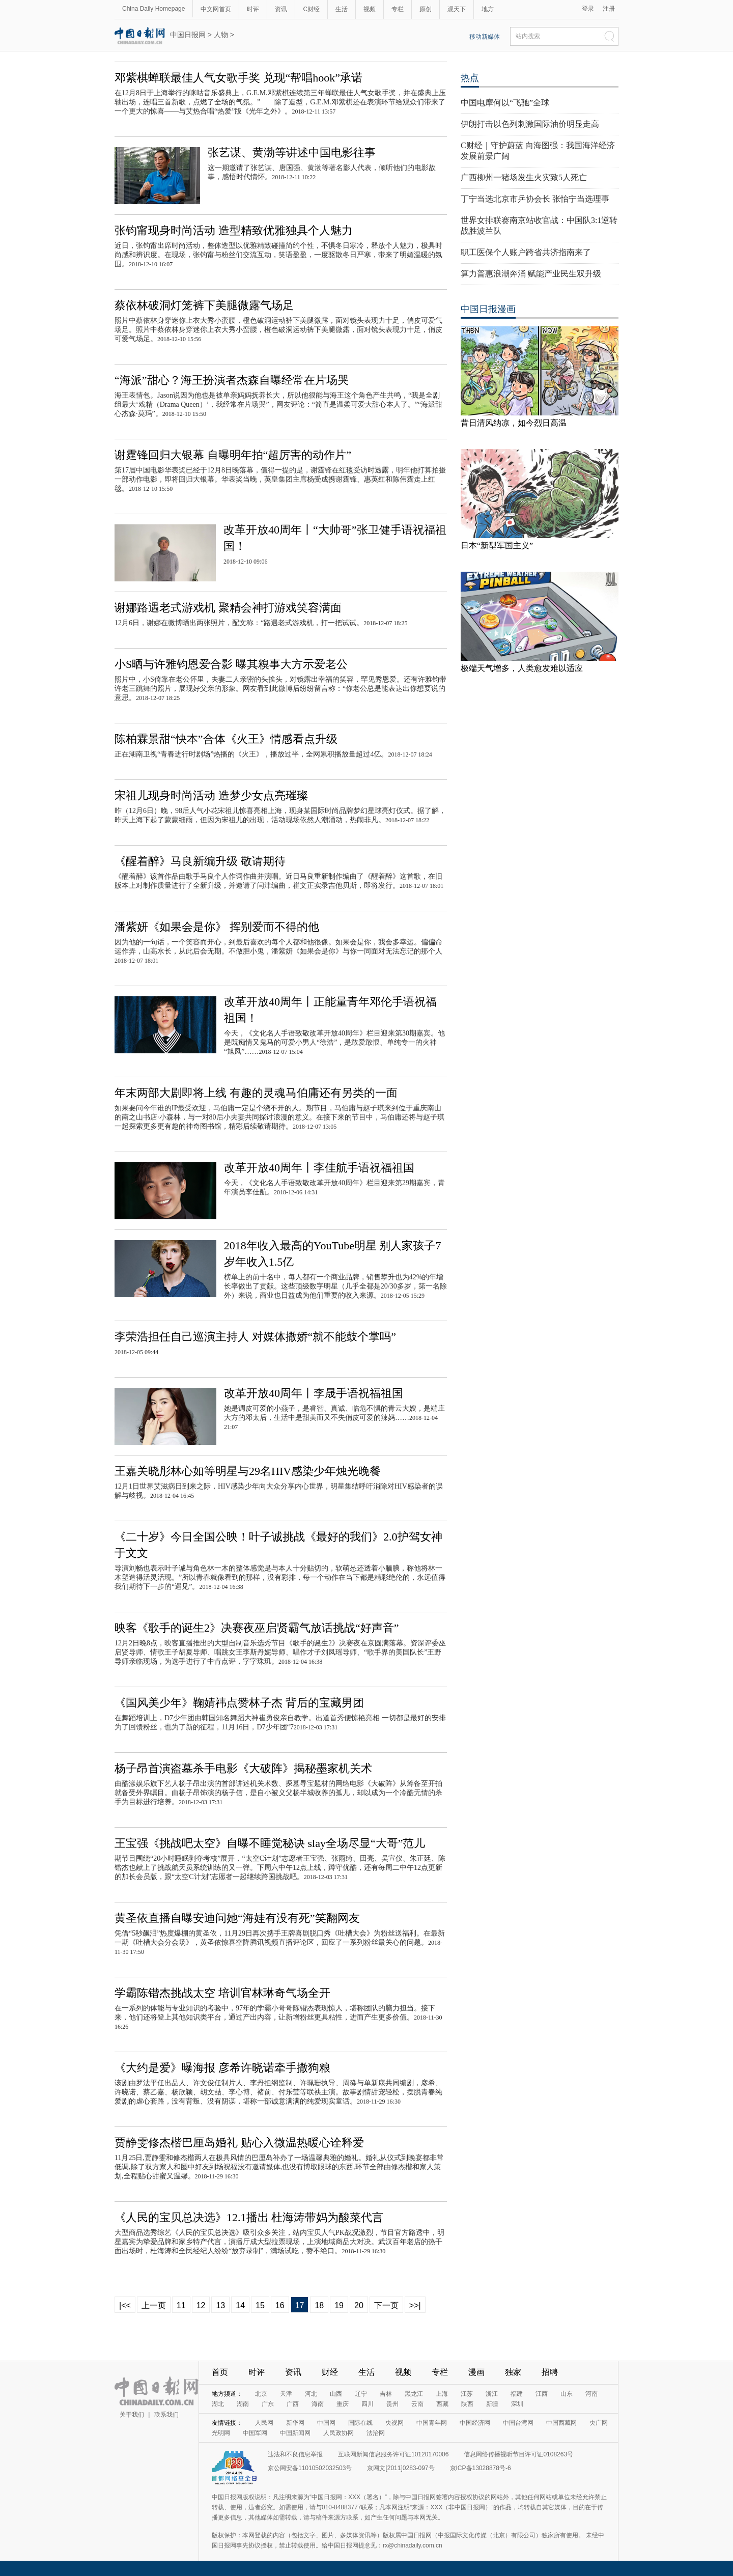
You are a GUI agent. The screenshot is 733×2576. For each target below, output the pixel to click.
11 (181, 2305)
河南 (591, 2393)
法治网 (375, 2433)
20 (358, 2305)
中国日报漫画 (488, 309)
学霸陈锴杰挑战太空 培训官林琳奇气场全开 (222, 1992)
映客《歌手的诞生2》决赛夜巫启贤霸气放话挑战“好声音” (257, 1627)
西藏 (442, 2403)
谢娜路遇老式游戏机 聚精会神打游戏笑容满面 (228, 607)
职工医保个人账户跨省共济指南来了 (526, 252)
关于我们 (132, 2414)
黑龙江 (414, 2393)
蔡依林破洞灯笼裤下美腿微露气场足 (204, 305)
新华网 (295, 2422)
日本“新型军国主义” (497, 545)
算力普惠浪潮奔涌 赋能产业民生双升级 (531, 273)
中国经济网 (475, 2422)
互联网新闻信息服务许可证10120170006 (393, 2454)
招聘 (550, 2372)
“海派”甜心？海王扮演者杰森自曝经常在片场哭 (232, 380)
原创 (425, 9)
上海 (442, 2393)
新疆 (492, 2403)
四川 (367, 2403)
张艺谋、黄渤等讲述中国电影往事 (292, 152)
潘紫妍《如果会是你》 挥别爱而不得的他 (217, 926)
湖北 (218, 2403)
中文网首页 (216, 9)
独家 (513, 2372)
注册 (609, 8)
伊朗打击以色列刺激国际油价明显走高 (530, 124)
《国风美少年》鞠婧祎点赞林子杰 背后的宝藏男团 (239, 1702)
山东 (566, 2393)
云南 (417, 2403)
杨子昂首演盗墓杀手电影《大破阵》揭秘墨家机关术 (243, 1768)
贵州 (392, 2403)
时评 (253, 9)
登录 (588, 8)
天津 (286, 2393)
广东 (268, 2403)
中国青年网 (431, 2422)
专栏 (397, 9)
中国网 (326, 2422)
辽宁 (361, 2393)
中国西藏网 (561, 2422)
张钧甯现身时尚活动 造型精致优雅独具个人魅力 (234, 230)
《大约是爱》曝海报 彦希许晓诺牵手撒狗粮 (222, 2067)
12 (201, 2305)
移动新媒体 (484, 36)
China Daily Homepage (153, 8)
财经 (330, 2372)
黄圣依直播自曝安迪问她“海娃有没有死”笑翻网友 (237, 1918)
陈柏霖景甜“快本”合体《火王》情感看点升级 (226, 739)
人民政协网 (338, 2433)
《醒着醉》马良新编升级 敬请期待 (200, 861)
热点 (470, 78)
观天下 (456, 9)
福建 (517, 2393)
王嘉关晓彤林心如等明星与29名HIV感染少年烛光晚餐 (248, 1471)
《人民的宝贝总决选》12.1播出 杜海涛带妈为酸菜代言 (249, 2217)
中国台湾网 (518, 2422)
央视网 (394, 2422)
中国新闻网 (295, 2433)
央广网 (598, 2422)
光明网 (221, 2433)
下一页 (386, 2305)
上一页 (154, 2305)
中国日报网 (188, 35)
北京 (261, 2393)
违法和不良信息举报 (295, 2454)
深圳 (517, 2403)
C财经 (311, 9)
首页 (220, 2372)
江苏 (467, 2393)
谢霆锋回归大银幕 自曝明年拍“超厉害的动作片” (233, 455)
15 (260, 2305)
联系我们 (166, 2414)
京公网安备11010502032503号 (310, 2468)
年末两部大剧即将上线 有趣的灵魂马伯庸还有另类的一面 (256, 1092)
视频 (369, 9)
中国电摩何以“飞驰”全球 (505, 102)
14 (240, 2305)
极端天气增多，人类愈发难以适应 (522, 668)
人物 (221, 35)
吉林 (386, 2393)
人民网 (264, 2422)
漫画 (476, 2372)
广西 (293, 2403)
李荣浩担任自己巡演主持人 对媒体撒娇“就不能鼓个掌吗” (255, 1336)
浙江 (492, 2393)
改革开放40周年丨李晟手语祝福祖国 (313, 1393)
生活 (341, 9)
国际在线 (360, 2422)
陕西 (467, 2403)
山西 (336, 2393)
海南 (318, 2403)
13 (220, 2305)
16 (280, 2305)
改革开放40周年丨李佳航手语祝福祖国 (319, 1167)
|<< (125, 2305)
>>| (415, 2305)
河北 (311, 2393)
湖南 (243, 2403)
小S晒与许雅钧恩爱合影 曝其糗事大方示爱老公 (231, 664)
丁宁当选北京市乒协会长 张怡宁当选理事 (535, 198)
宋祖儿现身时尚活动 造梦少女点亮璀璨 (211, 795)
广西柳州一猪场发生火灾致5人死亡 (524, 177)
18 (319, 2305)
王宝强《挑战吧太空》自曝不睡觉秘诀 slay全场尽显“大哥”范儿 (270, 1843)
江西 (541, 2393)
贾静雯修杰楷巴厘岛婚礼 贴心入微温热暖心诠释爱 (239, 2142)
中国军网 (255, 2433)
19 (339, 2305)
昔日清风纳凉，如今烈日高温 (514, 422)
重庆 (342, 2403)
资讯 (281, 9)
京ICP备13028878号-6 (480, 2468)
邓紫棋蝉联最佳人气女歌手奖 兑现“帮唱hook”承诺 (238, 77)
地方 (488, 9)
